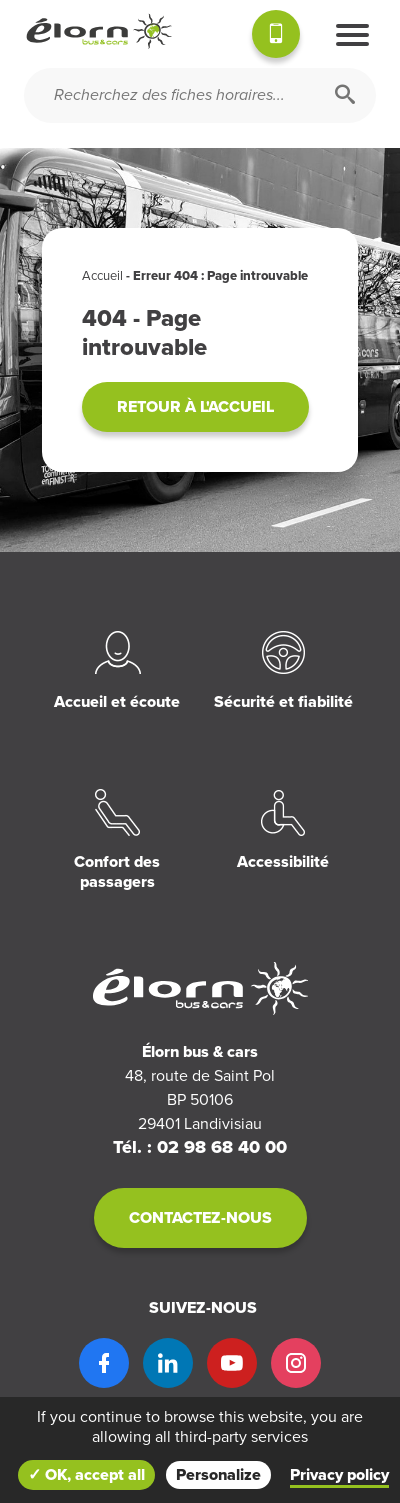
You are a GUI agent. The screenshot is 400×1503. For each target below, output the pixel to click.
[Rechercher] (345, 95)
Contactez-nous (200, 1218)
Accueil (102, 276)
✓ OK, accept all (86, 1475)
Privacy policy (339, 1475)
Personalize (218, 1475)
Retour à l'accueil (195, 407)
